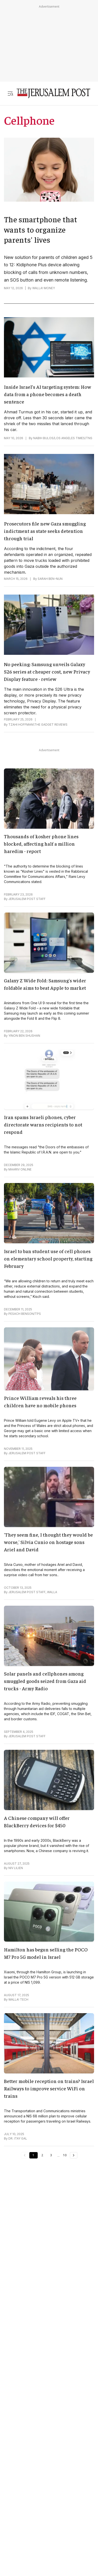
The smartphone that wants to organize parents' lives (40, 229)
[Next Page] (73, 2155)
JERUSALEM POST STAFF (27, 899)
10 (64, 2155)
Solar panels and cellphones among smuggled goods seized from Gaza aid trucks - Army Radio (45, 1680)
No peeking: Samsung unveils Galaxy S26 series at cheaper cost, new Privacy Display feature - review (47, 671)
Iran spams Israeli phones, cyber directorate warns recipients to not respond (43, 1124)
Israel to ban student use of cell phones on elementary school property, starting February (48, 1258)
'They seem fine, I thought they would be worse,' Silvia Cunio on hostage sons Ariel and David (48, 1541)
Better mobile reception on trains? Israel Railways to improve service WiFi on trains (49, 2088)
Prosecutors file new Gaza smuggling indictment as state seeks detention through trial (45, 530)
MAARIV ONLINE (20, 1169)
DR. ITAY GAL (17, 2138)
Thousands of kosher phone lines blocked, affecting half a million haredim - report (41, 843)
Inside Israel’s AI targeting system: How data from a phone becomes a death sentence (47, 394)
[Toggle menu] (10, 93)
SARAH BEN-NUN (50, 579)
